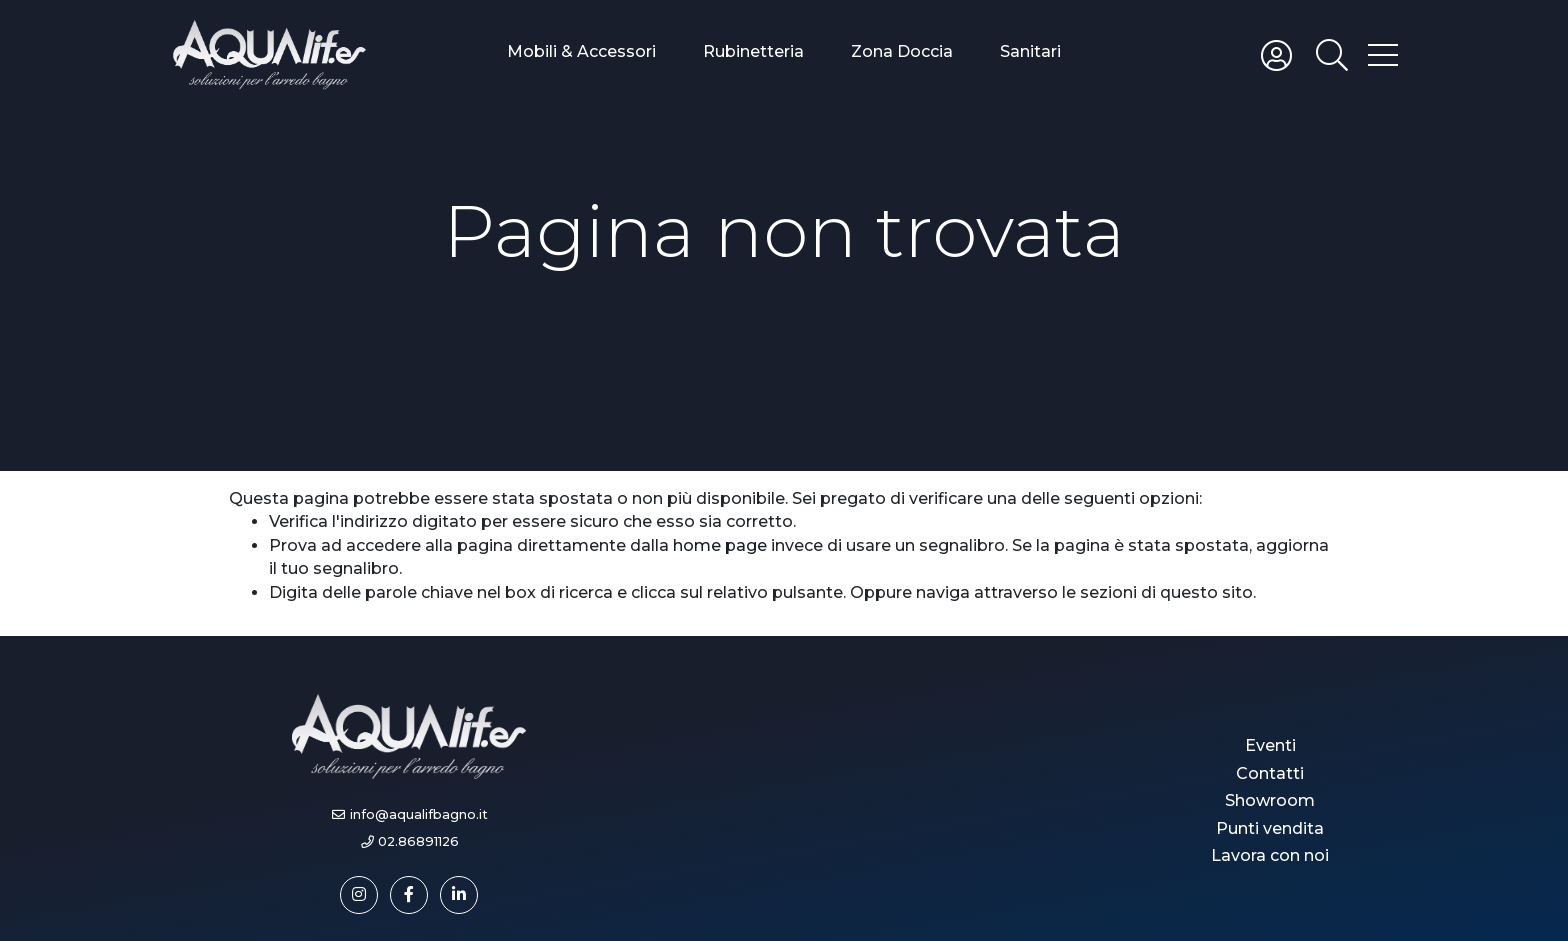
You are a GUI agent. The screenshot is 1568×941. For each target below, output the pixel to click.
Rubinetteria (753, 51)
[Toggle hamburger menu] (1383, 54)
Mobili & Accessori (581, 51)
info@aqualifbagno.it (419, 814)
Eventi (1270, 745)
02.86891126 (418, 841)
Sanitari (1030, 51)
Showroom (1270, 800)
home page (720, 545)
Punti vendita (1270, 828)
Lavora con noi (1270, 855)
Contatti (1270, 773)
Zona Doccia (902, 51)
